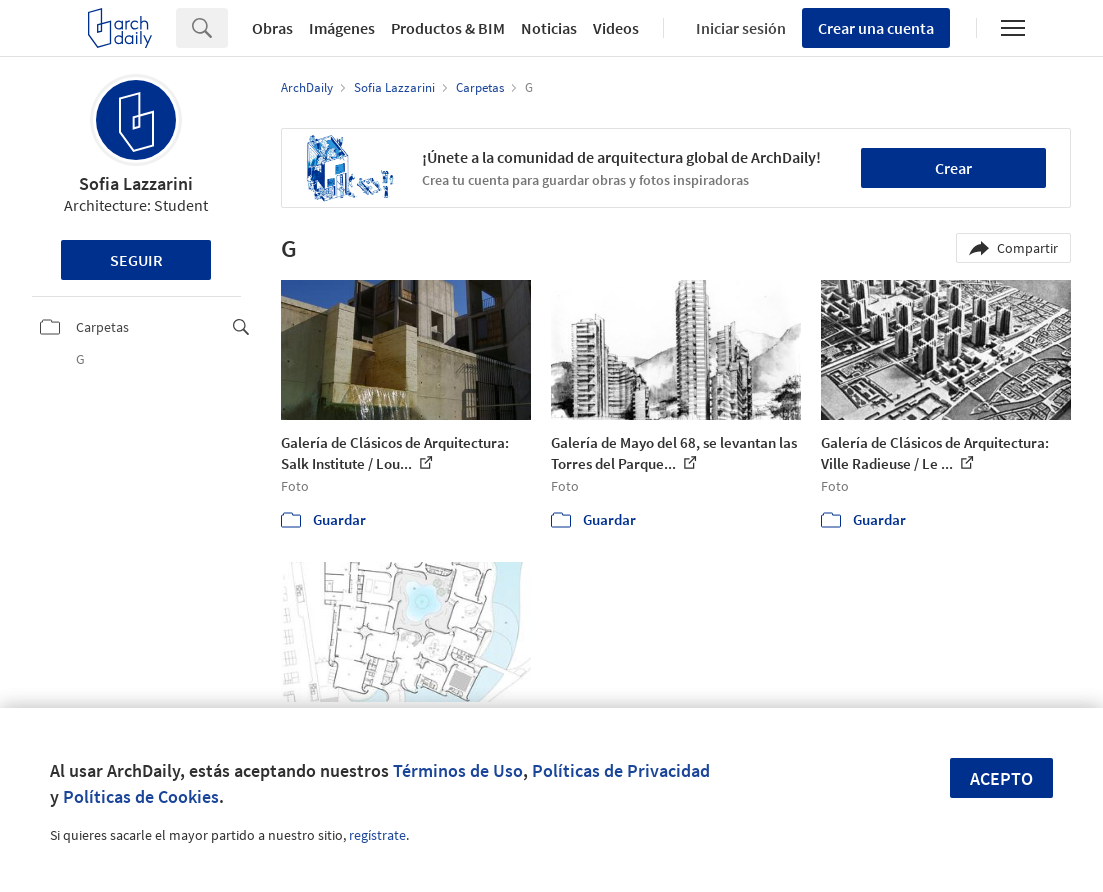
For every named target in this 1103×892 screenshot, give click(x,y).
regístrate (377, 835)
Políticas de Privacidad (621, 770)
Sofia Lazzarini (136, 183)
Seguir (136, 260)
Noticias (549, 28)
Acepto (1001, 778)
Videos (616, 28)
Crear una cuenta (876, 28)
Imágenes (342, 28)
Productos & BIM (448, 28)
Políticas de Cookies (141, 796)
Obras (272, 28)
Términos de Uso (458, 770)
